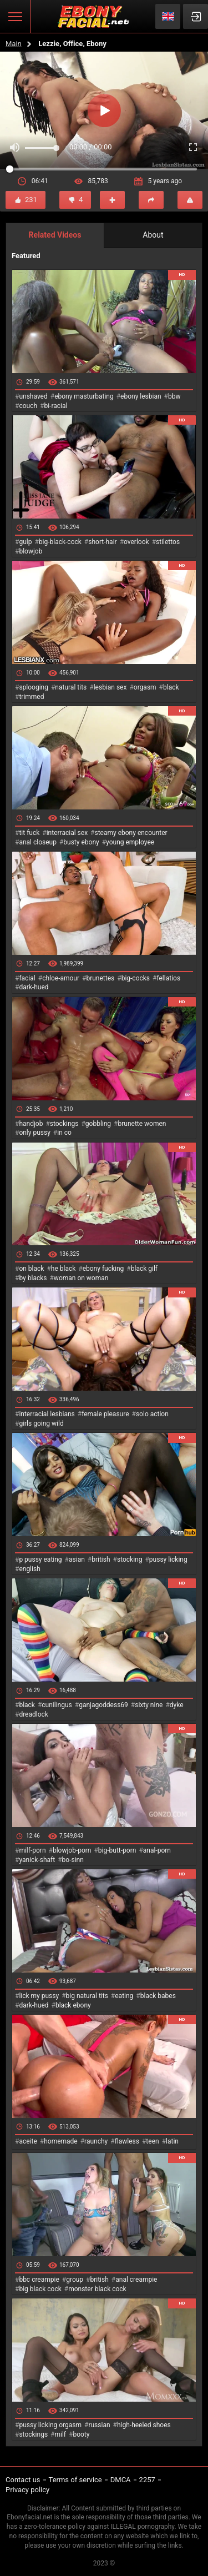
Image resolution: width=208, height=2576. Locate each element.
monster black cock (97, 2289)
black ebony (73, 2005)
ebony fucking (103, 1268)
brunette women (142, 1124)
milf (60, 2434)
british (101, 1559)
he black (63, 1268)
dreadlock (33, 1714)
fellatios (168, 978)
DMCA (120, 2480)
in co (64, 1132)
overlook (136, 542)
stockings (64, 1124)
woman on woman (81, 1278)
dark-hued (33, 987)
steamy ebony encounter (130, 833)
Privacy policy (27, 2490)
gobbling (98, 1124)
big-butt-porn (117, 1850)
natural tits (71, 687)
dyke (177, 1705)
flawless (127, 2141)
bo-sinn (73, 1860)
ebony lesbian (140, 396)
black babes (158, 1996)
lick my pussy (39, 1996)
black (171, 687)
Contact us (23, 2480)
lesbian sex (110, 687)
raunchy (96, 2141)
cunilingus (57, 1705)
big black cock (40, 2289)
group (74, 2279)
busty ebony (81, 842)
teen (152, 2141)
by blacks (33, 1278)
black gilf (144, 1268)
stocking (130, 1559)
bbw (174, 396)
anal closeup (38, 842)
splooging (33, 687)
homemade (61, 2141)
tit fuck (29, 833)
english (29, 1569)
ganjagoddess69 (103, 1705)
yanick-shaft (37, 1860)
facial (27, 978)
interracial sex (67, 833)
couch (28, 406)
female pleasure (105, 1414)
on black (31, 1268)
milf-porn (32, 1850)
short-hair (102, 542)
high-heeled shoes (144, 2425)
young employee (130, 842)
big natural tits (87, 1996)
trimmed (31, 697)
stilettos (168, 542)
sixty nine (149, 1705)
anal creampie (136, 2279)
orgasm (145, 687)
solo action (152, 1414)
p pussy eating (40, 1559)
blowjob (30, 551)
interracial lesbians (46, 1414)
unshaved (33, 396)
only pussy (34, 1132)
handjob (31, 1124)
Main (14, 43)
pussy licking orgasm (50, 2425)
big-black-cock (60, 542)
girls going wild (41, 1423)
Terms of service (75, 2480)
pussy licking (168, 1559)
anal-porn (157, 1850)
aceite (28, 2141)
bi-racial (55, 406)
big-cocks (135, 978)
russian (99, 2425)
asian (77, 1559)
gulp (25, 542)
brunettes (100, 978)
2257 (147, 2480)
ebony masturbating (84, 396)
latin (172, 2141)
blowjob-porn (72, 1850)
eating (124, 1996)
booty (81, 2434)
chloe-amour (60, 978)
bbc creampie (39, 2279)
